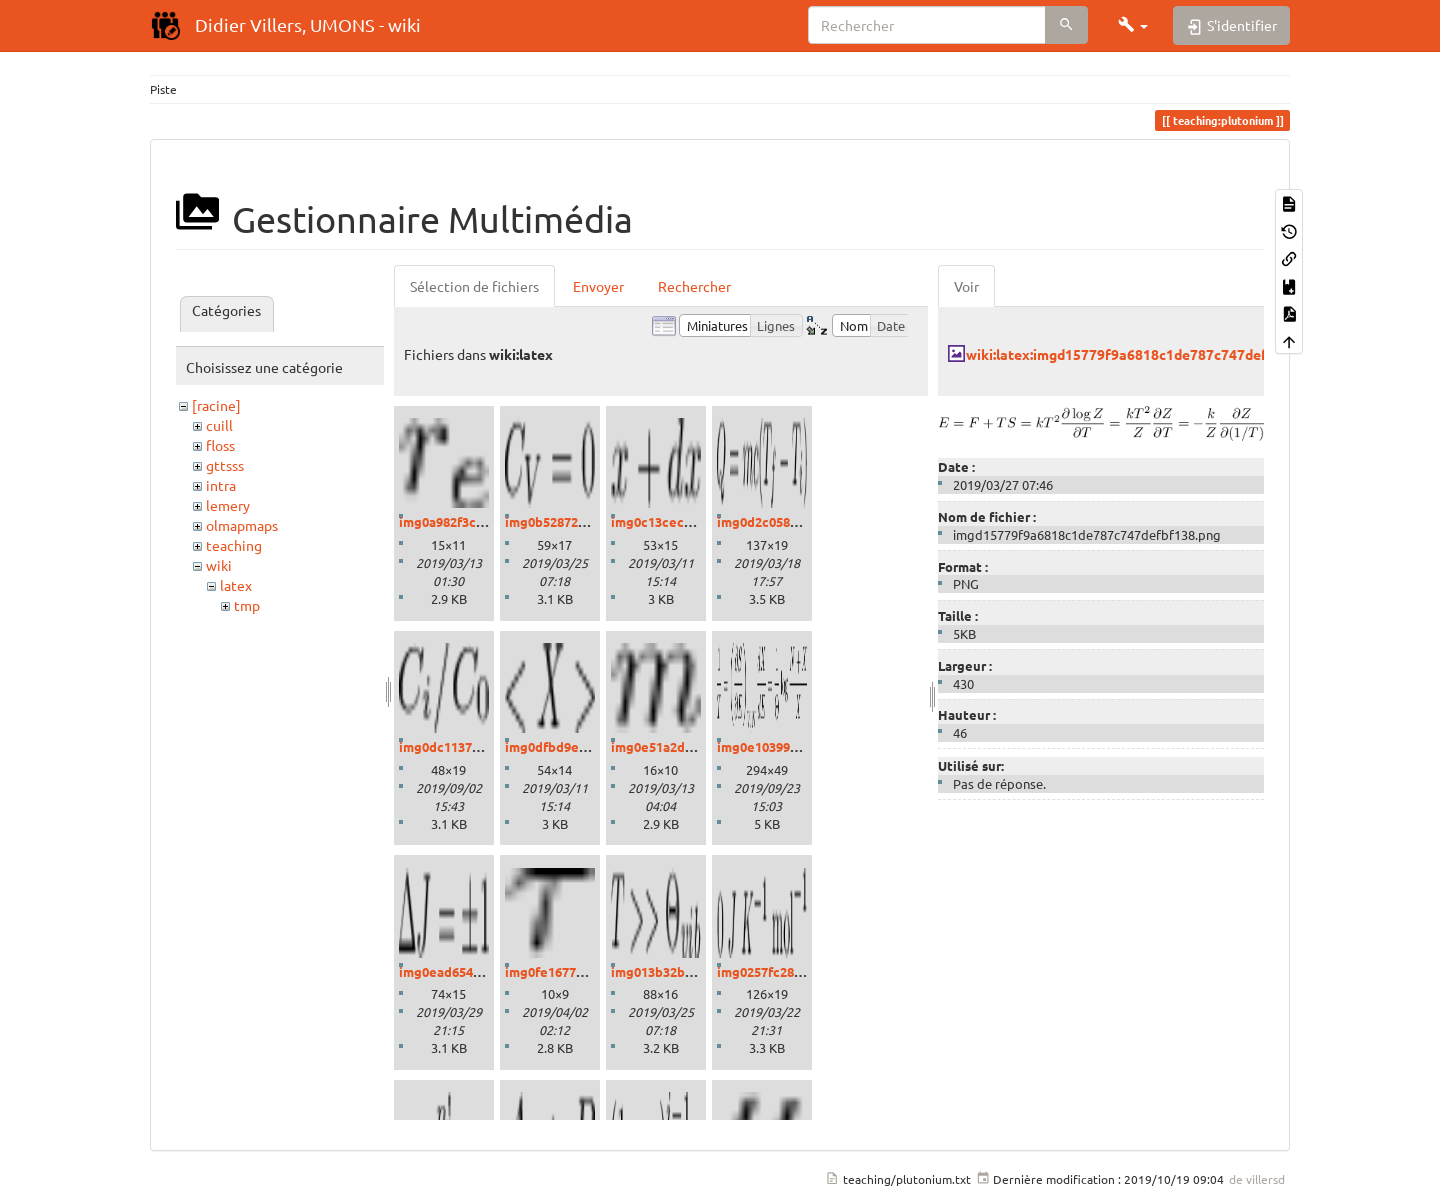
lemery (228, 505)
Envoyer (598, 286)
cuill (219, 425)
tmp (247, 605)
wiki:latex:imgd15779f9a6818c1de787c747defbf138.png (1149, 354)
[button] (1133, 25)
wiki (219, 565)
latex (236, 585)
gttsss (225, 465)
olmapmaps (242, 525)
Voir (966, 286)
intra (221, 485)
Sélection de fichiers (474, 286)
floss (220, 445)
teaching (234, 545)
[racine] (216, 405)
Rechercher (694, 286)
